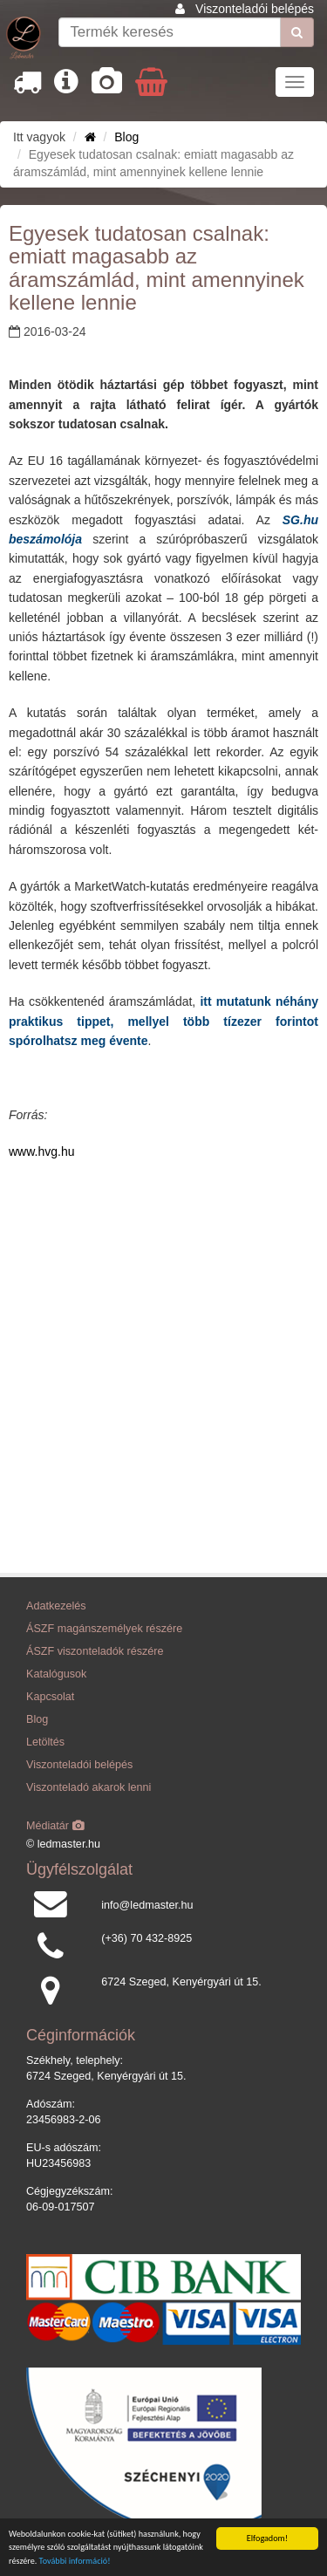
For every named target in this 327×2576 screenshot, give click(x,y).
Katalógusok (56, 1674)
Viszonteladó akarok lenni (88, 1787)
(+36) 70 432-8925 (146, 1938)
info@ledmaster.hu (147, 1905)
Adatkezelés (56, 1606)
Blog (126, 137)
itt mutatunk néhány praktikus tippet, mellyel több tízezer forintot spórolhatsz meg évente (163, 1021)
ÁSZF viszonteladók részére (94, 1651)
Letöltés (45, 1742)
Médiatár (55, 1826)
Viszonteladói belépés (254, 9)
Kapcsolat (50, 1697)
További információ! (75, 2560)
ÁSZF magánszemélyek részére (104, 1629)
